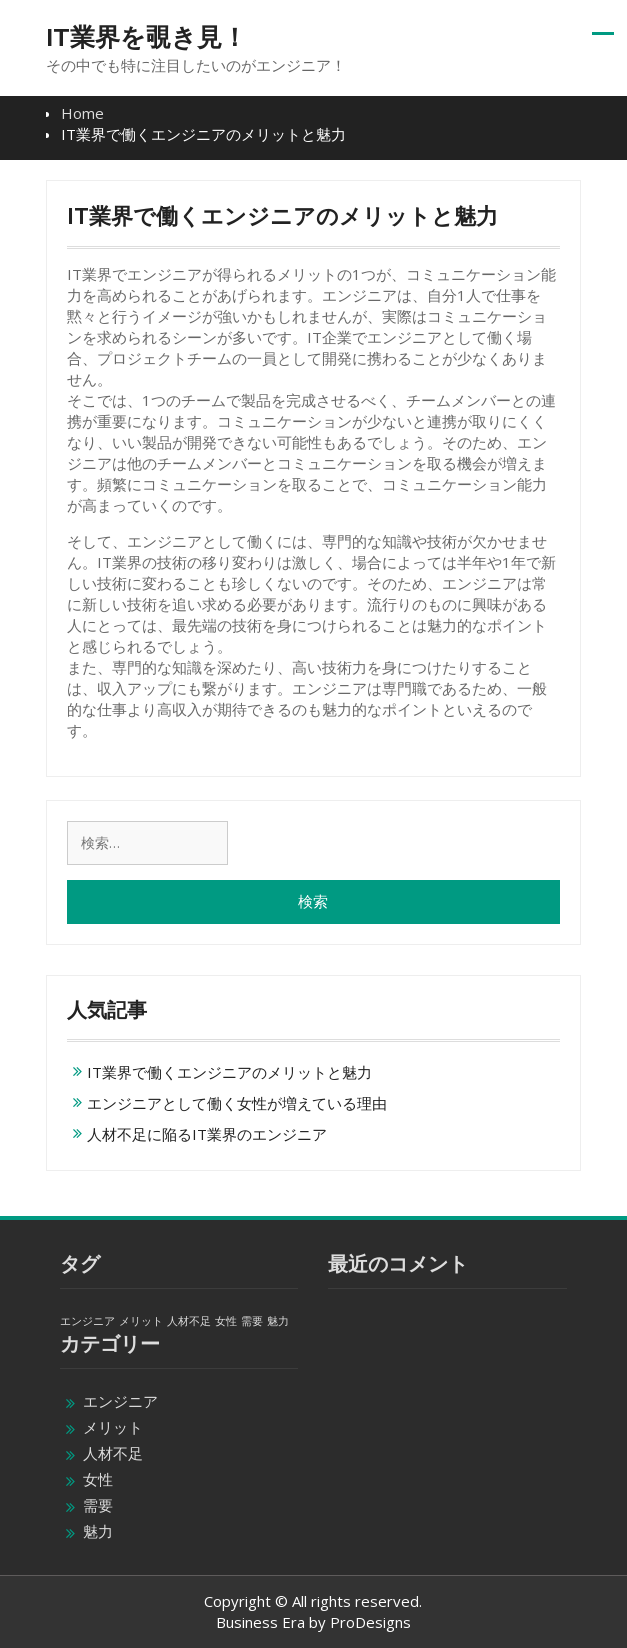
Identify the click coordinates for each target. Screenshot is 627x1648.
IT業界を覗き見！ (146, 37)
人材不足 (113, 1453)
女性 (98, 1479)
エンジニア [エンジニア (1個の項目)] (87, 1321)
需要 (98, 1505)
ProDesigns (370, 1622)
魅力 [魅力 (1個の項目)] (278, 1321)
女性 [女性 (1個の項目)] (226, 1321)
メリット (113, 1427)
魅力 (98, 1531)
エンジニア (120, 1401)
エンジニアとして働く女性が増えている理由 (237, 1103)
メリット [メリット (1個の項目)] (141, 1321)
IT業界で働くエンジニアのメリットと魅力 (229, 1072)
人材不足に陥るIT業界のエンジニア (207, 1134)
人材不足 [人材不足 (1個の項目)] (189, 1321)
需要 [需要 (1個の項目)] (252, 1321)
